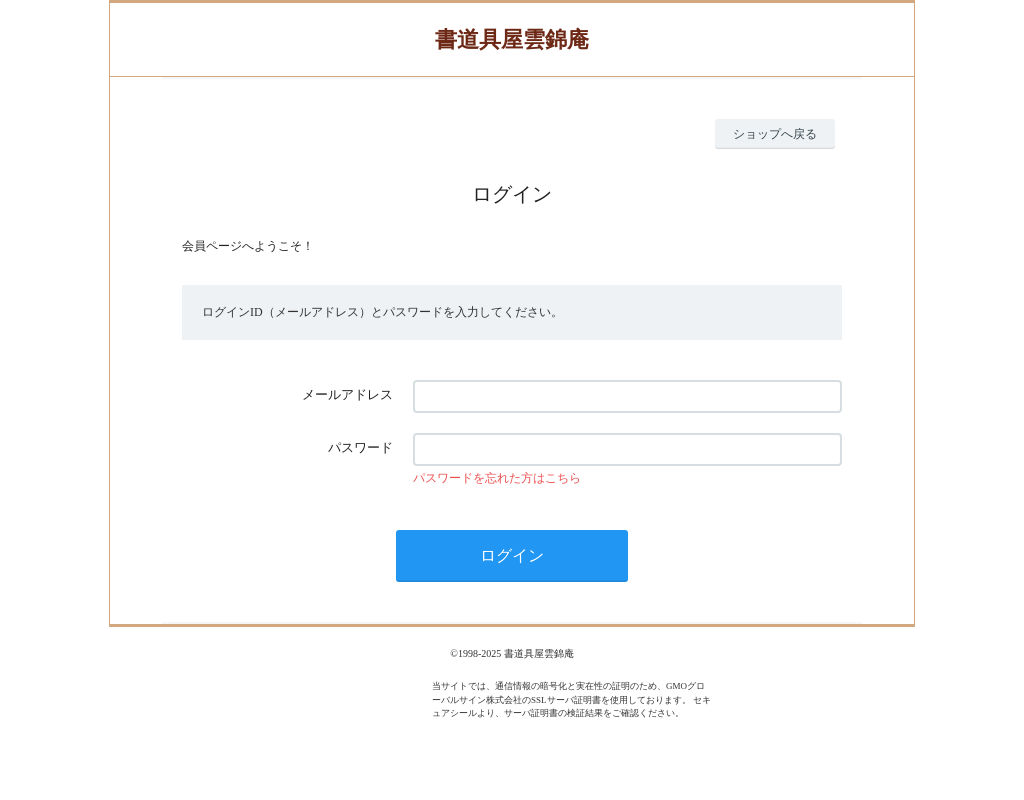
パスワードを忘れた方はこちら (497, 478)
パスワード (360, 447)
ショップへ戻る (775, 134)
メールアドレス (347, 394)
